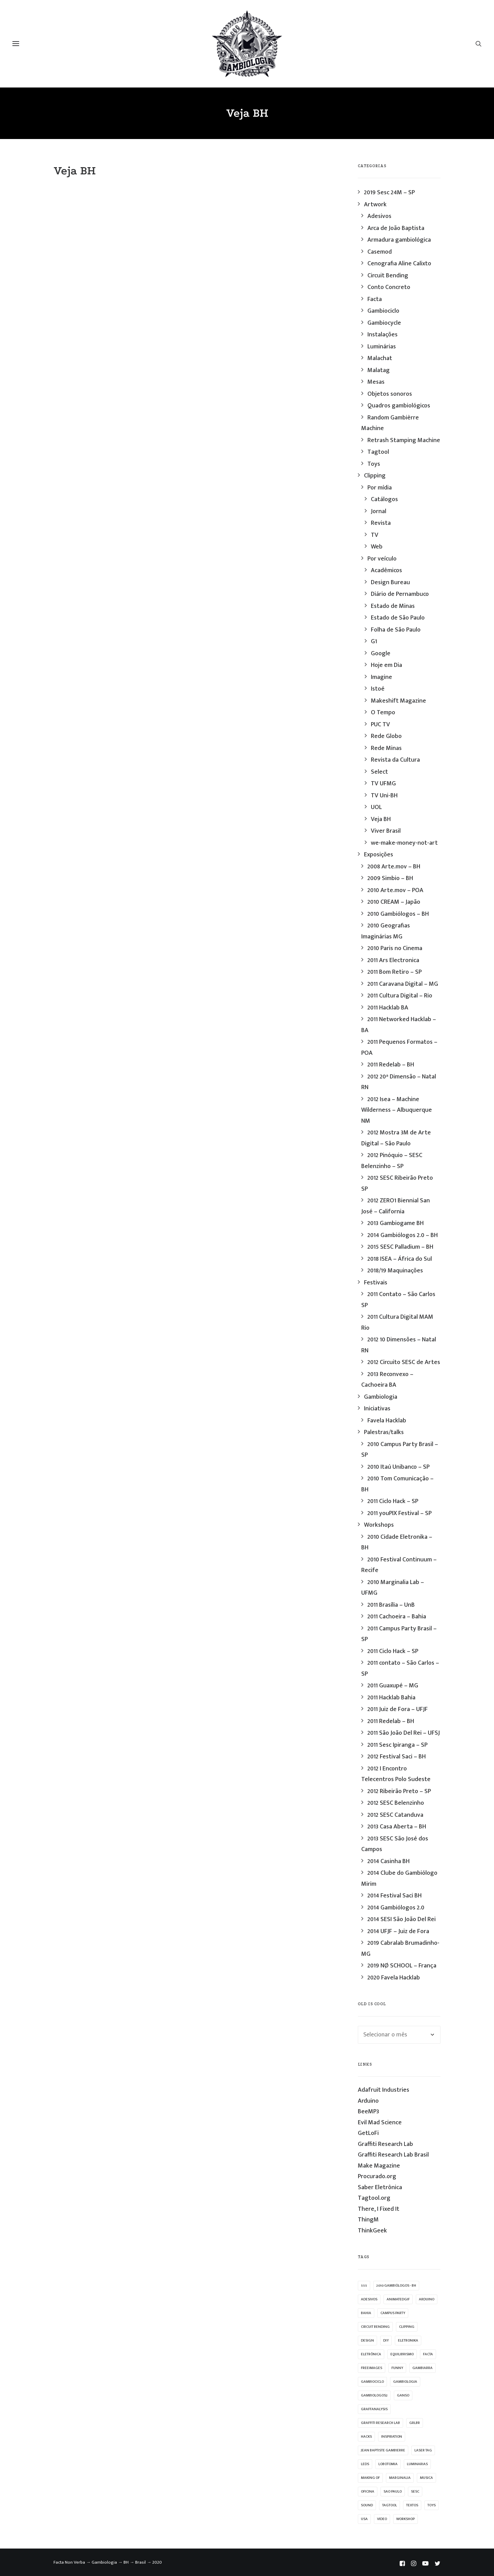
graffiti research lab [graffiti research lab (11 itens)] (380, 2423)
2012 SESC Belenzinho (395, 1803)
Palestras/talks (384, 1432)
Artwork (375, 204)
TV (374, 535)
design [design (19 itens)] (367, 2340)
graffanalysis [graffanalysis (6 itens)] (374, 2409)
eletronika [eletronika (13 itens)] (408, 2340)
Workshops (379, 1525)
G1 (374, 641)
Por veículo (382, 559)
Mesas (376, 382)
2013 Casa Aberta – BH (396, 1827)
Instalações (382, 335)
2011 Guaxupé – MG (392, 1685)
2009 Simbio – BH (390, 878)
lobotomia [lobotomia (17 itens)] (388, 2464)
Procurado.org (377, 2176)
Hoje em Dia (386, 665)
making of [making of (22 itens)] (370, 2478)
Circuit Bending (387, 275)
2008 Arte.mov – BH (393, 867)
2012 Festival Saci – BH (396, 1757)
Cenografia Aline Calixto (399, 263)
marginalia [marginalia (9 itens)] (400, 2478)
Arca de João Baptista (395, 228)
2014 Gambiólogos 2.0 (395, 1908)
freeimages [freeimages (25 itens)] (371, 2368)
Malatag (378, 370)
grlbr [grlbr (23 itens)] (414, 2423)
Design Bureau (390, 582)
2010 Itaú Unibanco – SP (398, 1467)
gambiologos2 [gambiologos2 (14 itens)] (374, 2395)
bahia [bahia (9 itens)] (366, 2313)
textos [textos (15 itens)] (412, 2505)
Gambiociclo (383, 311)
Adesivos (379, 216)
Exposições (378, 855)
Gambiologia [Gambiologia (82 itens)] (405, 2382)
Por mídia (379, 488)
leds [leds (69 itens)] (365, 2464)
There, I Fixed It (378, 2209)
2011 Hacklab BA (387, 1008)
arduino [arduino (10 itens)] (426, 2299)
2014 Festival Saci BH (394, 1896)
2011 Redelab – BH (390, 1065)
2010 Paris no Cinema (394, 948)
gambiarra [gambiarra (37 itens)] (422, 2368)
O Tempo (383, 712)
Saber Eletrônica (380, 2187)
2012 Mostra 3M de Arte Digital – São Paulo (396, 1138)
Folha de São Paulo (396, 630)
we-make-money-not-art (404, 843)
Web (377, 547)
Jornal (378, 511)
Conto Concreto (388, 287)
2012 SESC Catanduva (395, 1815)
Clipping (375, 476)
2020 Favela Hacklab (393, 1978)
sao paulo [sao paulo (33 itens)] (393, 2491)
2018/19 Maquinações (395, 1271)
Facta (374, 299)
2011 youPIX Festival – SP (399, 1513)
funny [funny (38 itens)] (397, 2368)
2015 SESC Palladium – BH (400, 1247)
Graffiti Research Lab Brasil (393, 2155)
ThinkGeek (372, 2231)
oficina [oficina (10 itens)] (367, 2491)
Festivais (375, 1283)
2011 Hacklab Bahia (391, 1698)
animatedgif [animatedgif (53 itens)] (398, 2299)
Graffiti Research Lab (385, 2144)
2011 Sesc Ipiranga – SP (397, 1745)
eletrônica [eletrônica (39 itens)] (371, 2354)
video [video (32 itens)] (382, 2519)
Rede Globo (386, 736)
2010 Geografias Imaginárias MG (385, 931)
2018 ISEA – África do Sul (399, 1259)
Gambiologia (380, 1397)
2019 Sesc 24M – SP (389, 192)
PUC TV (380, 724)
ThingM (368, 2220)
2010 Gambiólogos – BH (398, 914)
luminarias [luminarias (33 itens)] (417, 2464)
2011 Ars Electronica (393, 960)
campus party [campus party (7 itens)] (392, 2313)
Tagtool (378, 452)
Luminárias (381, 347)
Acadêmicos (386, 570)
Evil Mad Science (380, 2122)
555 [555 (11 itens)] (364, 2286)
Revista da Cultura (395, 760)
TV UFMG (383, 783)
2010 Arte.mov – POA (395, 890)
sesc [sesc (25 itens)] (415, 2491)
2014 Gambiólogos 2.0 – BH (402, 1235)
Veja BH (381, 819)
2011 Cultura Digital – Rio (399, 996)
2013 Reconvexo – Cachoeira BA (387, 1379)
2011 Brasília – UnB (391, 1605)
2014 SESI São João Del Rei (401, 1919)
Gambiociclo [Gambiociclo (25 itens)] (372, 2382)
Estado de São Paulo (398, 618)
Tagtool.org (374, 2198)
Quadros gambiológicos (398, 406)
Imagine (381, 677)
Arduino (368, 2101)
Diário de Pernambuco (400, 594)
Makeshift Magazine (398, 701)
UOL (376, 807)
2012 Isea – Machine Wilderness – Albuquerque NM (396, 1110)
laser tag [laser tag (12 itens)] (423, 2450)
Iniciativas (377, 1408)
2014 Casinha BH (388, 1861)
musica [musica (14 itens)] (426, 2478)
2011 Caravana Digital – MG (402, 984)
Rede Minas (386, 748)
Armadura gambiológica (399, 240)
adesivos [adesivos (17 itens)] (369, 2299)
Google (380, 653)
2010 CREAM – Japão (393, 902)
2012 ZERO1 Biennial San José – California (395, 1206)
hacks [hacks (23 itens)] (366, 2437)
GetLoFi (368, 2133)
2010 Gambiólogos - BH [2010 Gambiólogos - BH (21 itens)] (396, 2286)
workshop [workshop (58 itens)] (405, 2519)
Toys (373, 464)
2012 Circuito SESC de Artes (403, 1362)
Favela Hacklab (386, 1421)
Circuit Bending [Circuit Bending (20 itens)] (375, 2327)
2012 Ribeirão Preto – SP (399, 1791)
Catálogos (384, 499)
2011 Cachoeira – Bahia (396, 1617)
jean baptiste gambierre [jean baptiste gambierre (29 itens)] (383, 2450)
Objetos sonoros (389, 394)
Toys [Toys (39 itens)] (431, 2505)
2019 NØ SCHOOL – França (401, 1966)
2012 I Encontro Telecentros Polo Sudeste (396, 1774)
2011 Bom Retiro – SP (394, 972)
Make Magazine (379, 2166)
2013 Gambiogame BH (395, 1223)
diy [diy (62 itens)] (386, 2340)
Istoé (378, 689)
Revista (381, 523)
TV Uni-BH (384, 795)
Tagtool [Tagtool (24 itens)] (389, 2505)
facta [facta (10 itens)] (428, 2354)
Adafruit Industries (383, 2090)
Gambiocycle (384, 323)
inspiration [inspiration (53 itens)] (391, 2437)
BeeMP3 (368, 2111)
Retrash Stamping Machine (403, 440)
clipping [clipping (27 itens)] (406, 2327)
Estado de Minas (393, 606)
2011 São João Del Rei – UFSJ (403, 1733)
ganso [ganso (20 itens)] (403, 2395)
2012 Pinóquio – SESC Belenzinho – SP (391, 1160)
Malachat (379, 358)
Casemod (379, 252)
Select (379, 772)
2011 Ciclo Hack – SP (392, 1501)
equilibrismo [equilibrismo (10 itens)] (402, 2354)
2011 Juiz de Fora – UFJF (397, 1709)
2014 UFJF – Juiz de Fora (398, 1931)
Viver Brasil (386, 831)
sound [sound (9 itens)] (367, 2505)
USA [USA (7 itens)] (364, 2519)
